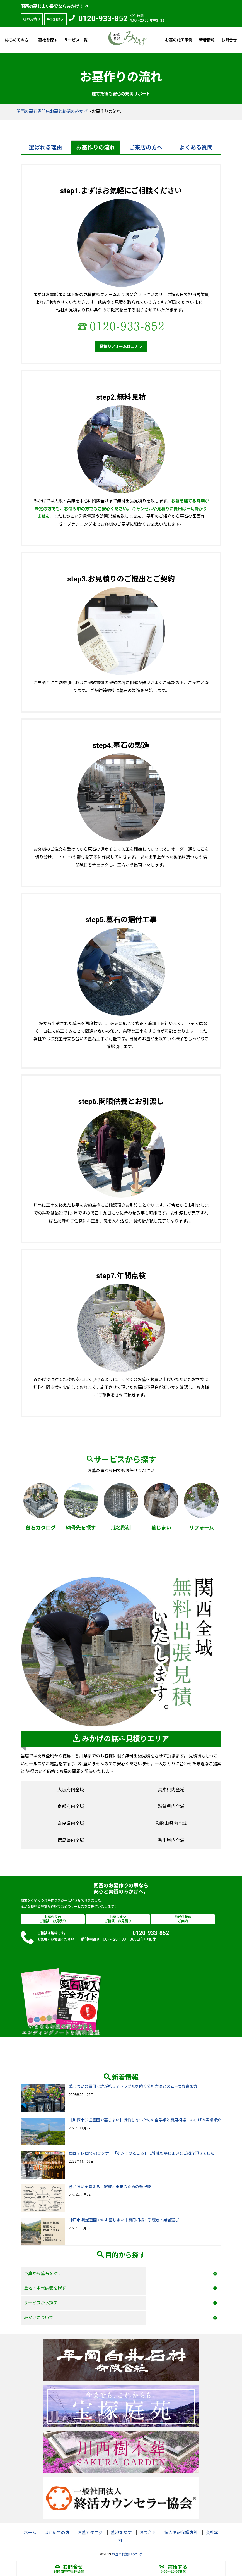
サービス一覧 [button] (77, 40)
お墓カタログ (90, 2532)
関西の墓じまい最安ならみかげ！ (55, 6)
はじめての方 (56, 2532)
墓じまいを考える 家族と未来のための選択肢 (110, 2186)
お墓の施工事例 (178, 40)
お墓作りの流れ (95, 147)
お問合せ (229, 40)
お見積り (31, 19)
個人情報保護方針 (181, 2532)
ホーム (30, 2532)
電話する (173, 2567)
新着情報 (207, 40)
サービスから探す (40, 2302)
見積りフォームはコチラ (121, 346)
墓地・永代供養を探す (45, 2288)
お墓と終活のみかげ (127, 2554)
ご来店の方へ (146, 147)
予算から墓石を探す (43, 2273)
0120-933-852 (102, 18)
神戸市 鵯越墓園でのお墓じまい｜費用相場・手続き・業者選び (124, 2220)
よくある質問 (196, 147)
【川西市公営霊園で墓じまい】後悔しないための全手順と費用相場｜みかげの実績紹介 (145, 2120)
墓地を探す (48, 40)
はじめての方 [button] (18, 40)
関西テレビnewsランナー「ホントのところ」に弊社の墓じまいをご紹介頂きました (142, 2153)
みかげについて (38, 2317)
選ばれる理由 (45, 147)
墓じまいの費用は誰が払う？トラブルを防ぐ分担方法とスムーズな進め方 (133, 2086)
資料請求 (55, 19)
